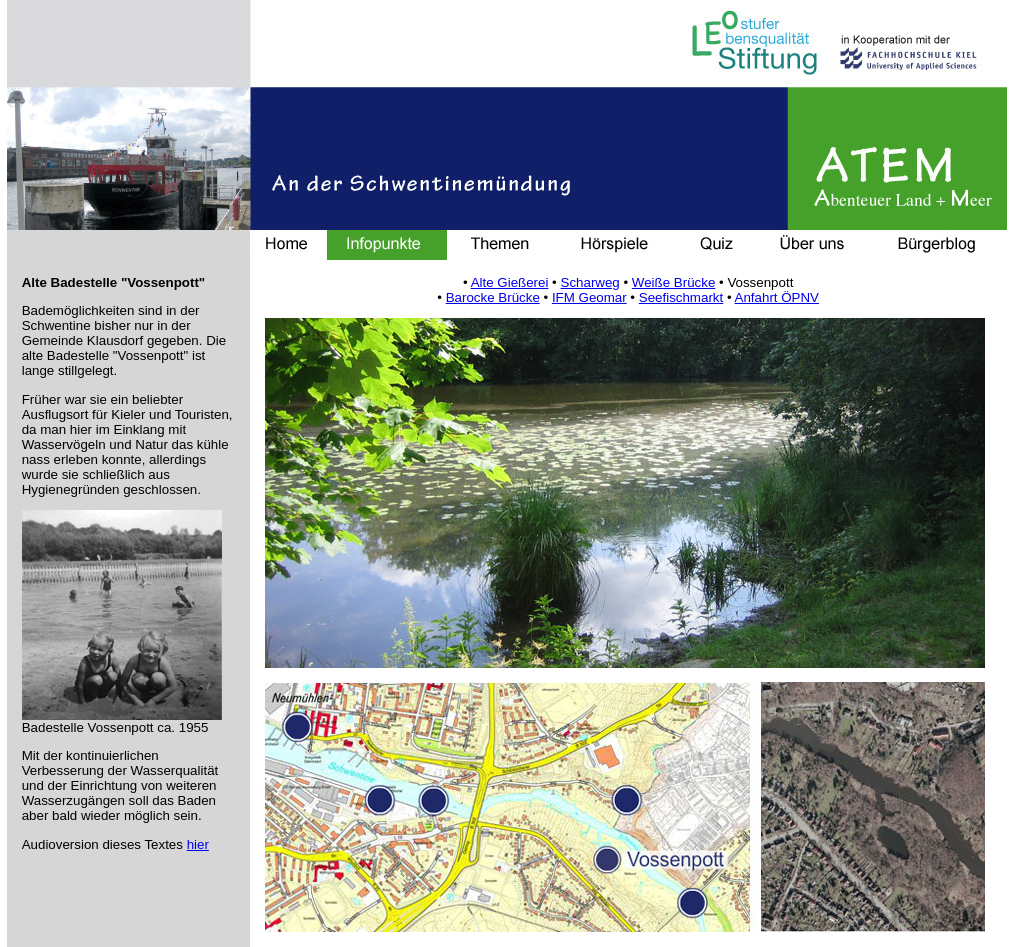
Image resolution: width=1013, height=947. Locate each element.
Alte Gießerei (510, 282)
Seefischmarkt (681, 297)
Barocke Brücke (493, 297)
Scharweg (590, 282)
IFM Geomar (589, 297)
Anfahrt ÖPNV (777, 297)
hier (198, 844)
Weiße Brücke (673, 282)
